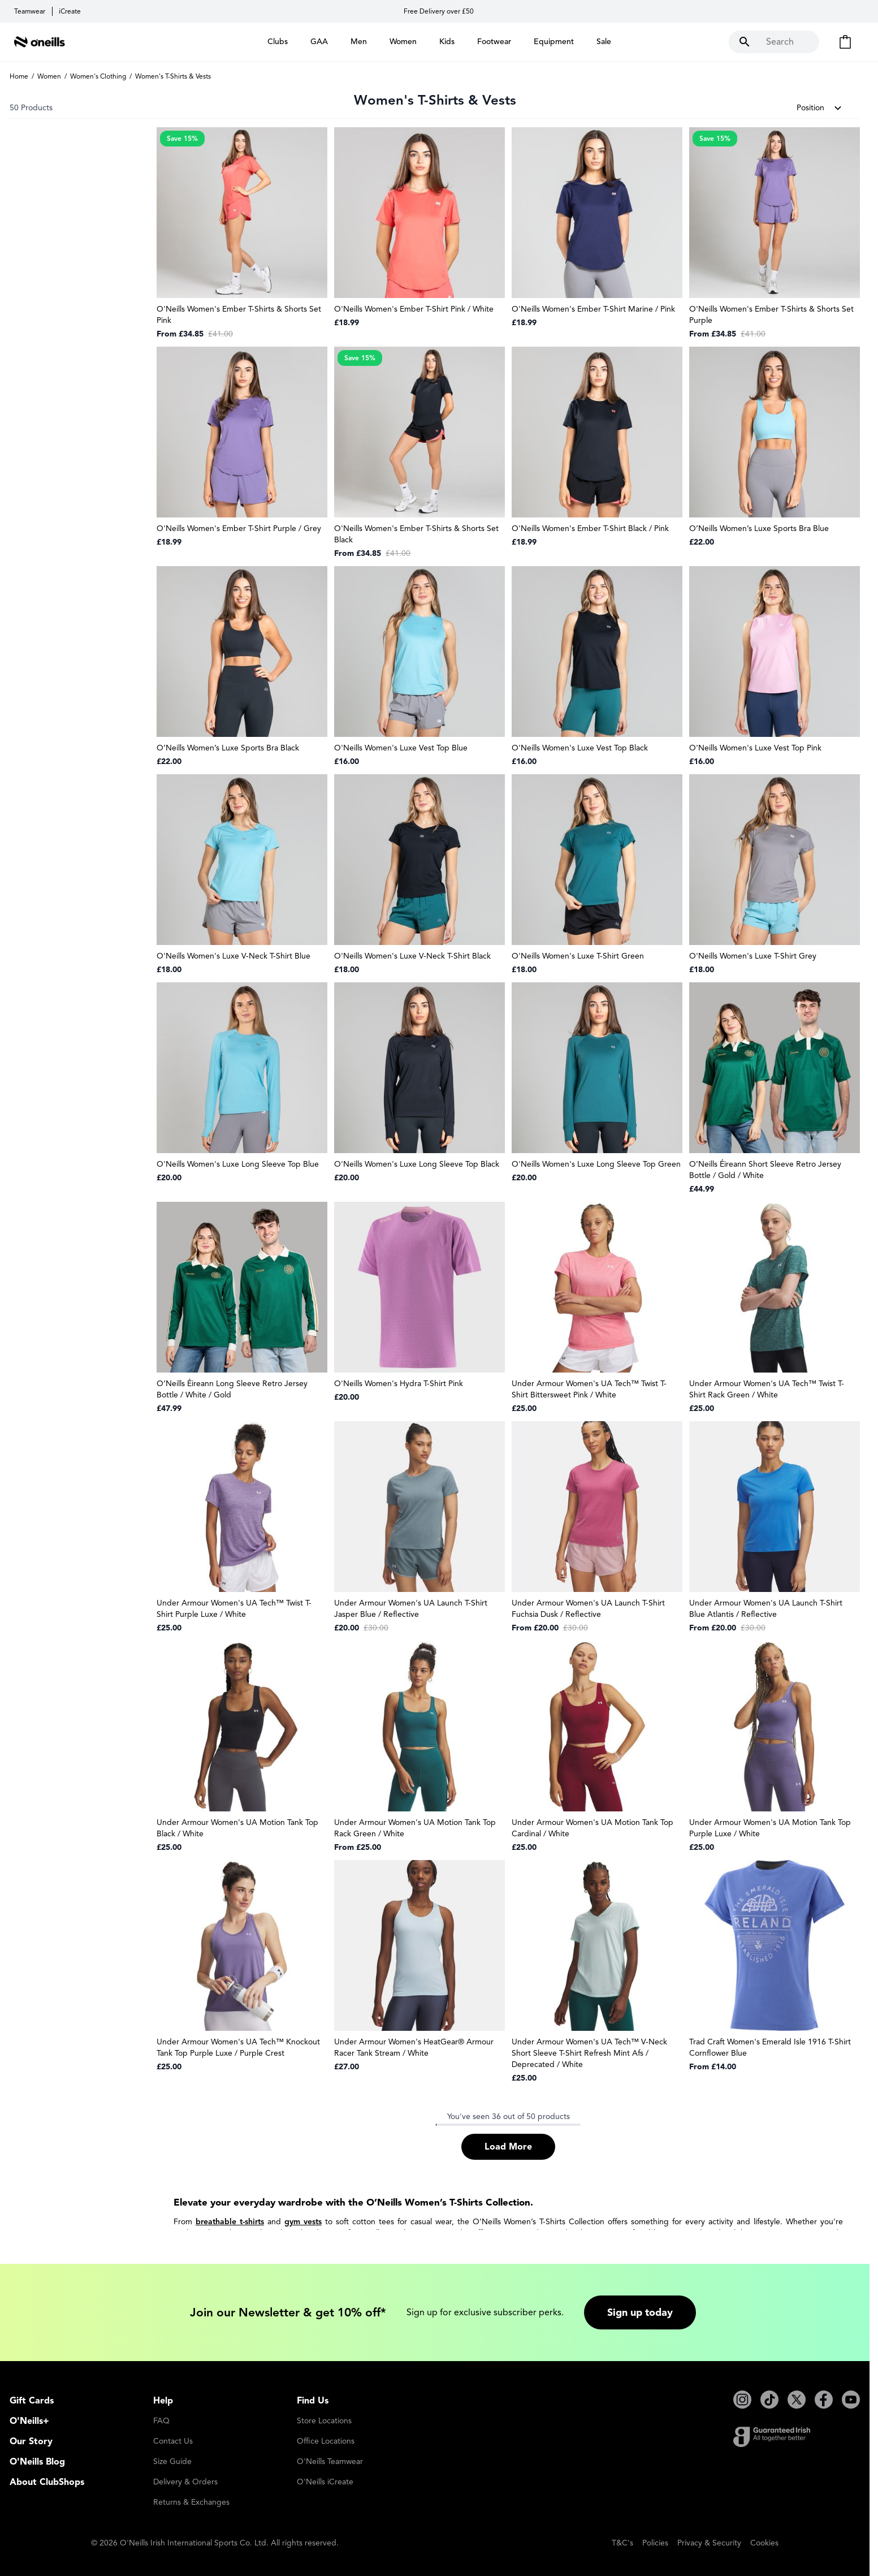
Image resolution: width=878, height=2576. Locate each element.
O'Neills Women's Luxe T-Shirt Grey (752, 956)
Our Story (31, 2441)
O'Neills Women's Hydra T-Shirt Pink (398, 1383)
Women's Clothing (98, 76)
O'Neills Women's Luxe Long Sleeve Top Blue (238, 1164)
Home (19, 76)
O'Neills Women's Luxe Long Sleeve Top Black (416, 1164)
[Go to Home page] (39, 42)
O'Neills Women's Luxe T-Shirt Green (578, 956)
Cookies (764, 2543)
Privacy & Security (709, 2543)
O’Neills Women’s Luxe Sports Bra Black (228, 748)
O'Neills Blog (37, 2461)
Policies (655, 2543)
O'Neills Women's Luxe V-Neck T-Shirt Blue (233, 956)
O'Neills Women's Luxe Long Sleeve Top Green (596, 1164)
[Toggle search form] (774, 42)
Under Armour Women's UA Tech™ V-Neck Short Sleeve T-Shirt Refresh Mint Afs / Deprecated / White (589, 2053)
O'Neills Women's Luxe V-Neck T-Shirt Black (412, 956)
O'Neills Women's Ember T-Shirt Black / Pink (590, 528)
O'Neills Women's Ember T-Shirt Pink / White (414, 309)
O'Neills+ (29, 2421)
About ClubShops (47, 2482)
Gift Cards (32, 2400)
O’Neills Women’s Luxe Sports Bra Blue (759, 528)
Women (49, 76)
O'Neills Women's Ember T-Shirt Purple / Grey (239, 528)
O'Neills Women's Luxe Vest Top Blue (401, 748)
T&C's (622, 2543)
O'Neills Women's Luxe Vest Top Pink (755, 748)
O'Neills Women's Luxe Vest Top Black (580, 748)
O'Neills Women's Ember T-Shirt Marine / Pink (593, 309)
